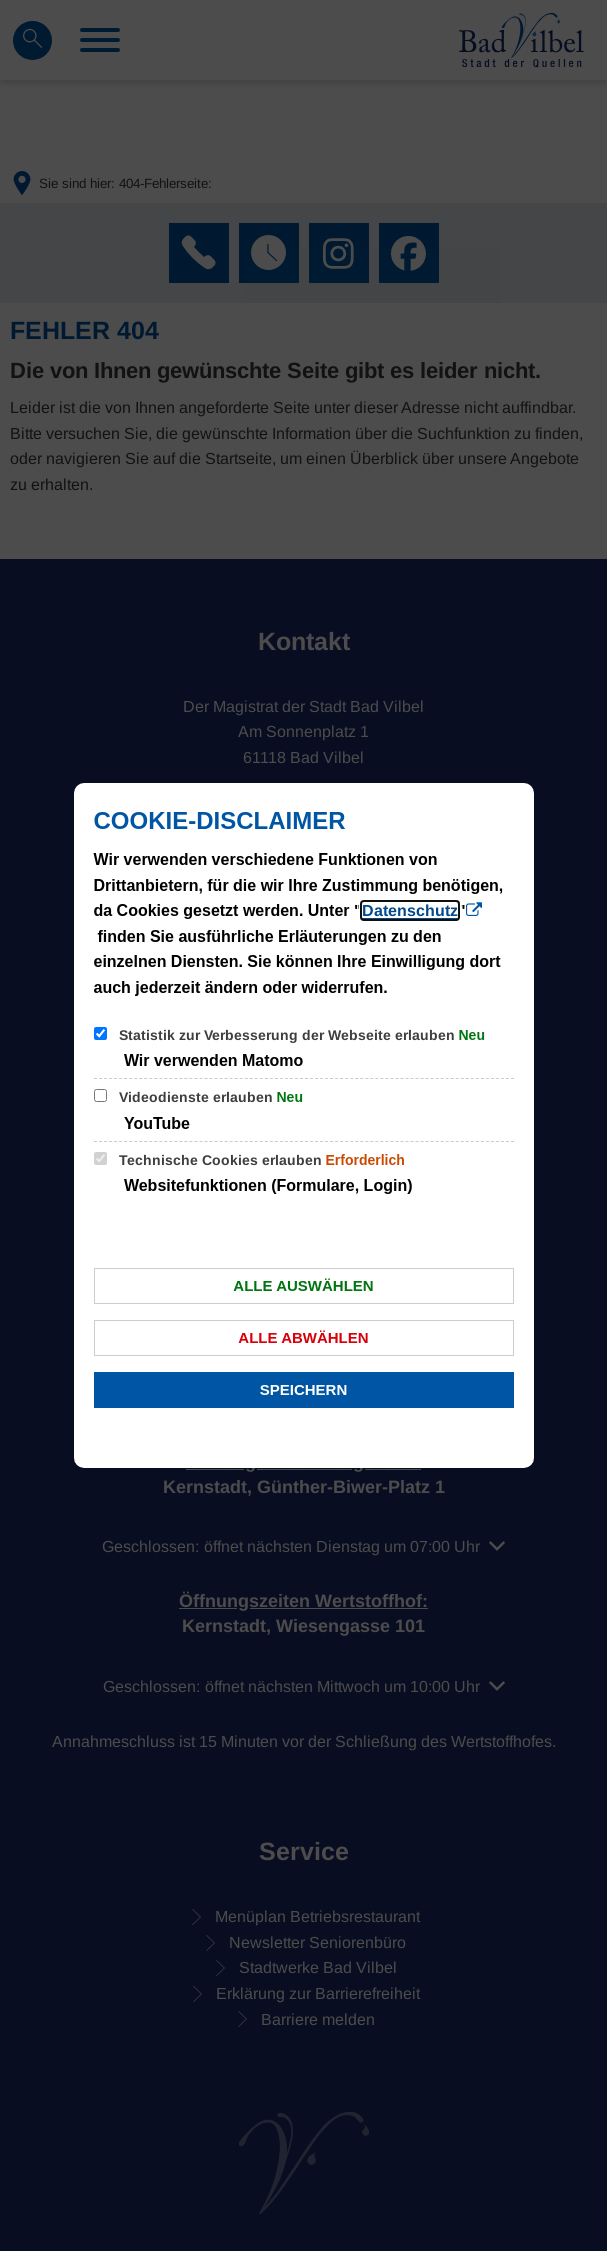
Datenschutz (410, 910)
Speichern (304, 1389)
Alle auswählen (303, 1285)
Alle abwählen (303, 1337)
